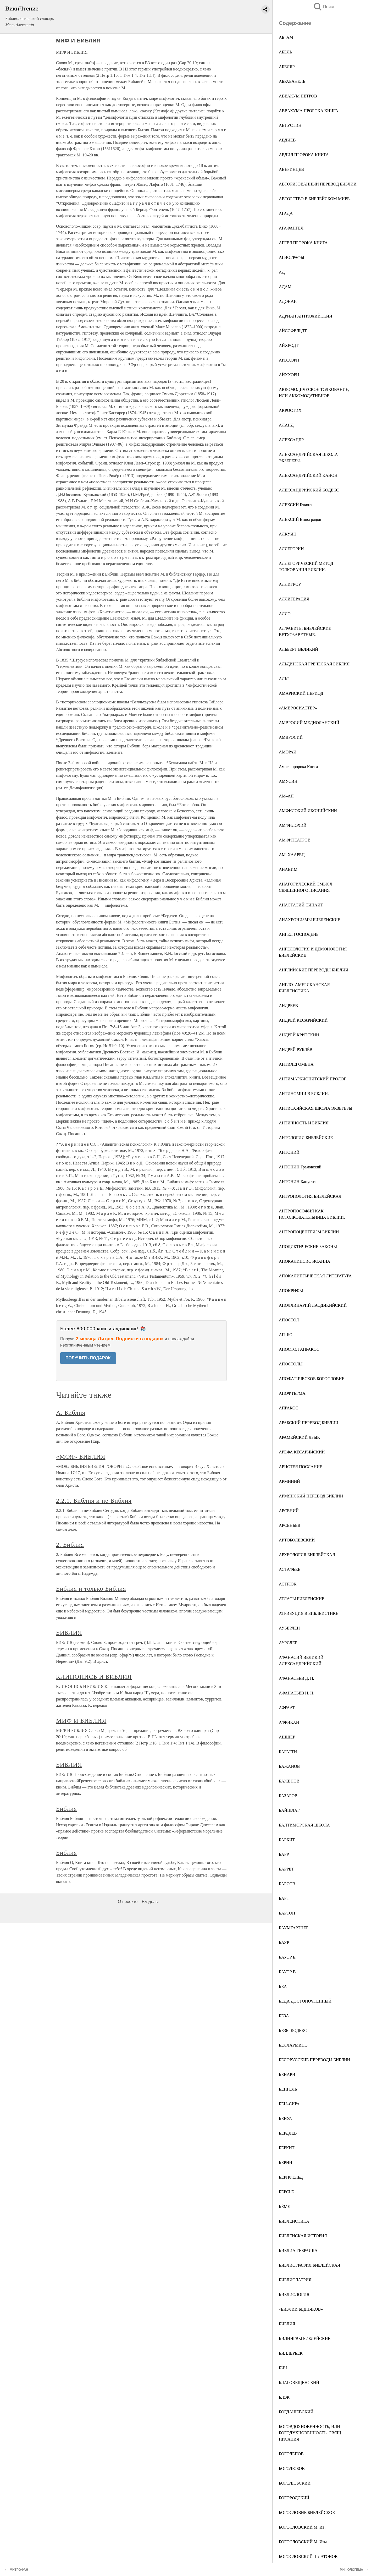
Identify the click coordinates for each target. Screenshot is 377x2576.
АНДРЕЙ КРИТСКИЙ (299, 1035)
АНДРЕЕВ (288, 1005)
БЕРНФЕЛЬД (291, 2177)
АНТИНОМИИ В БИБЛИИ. (304, 1093)
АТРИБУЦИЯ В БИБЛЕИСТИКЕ (308, 1613)
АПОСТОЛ (289, 1320)
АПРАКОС (288, 1408)
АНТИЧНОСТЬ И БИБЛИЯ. (304, 1123)
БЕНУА (285, 2118)
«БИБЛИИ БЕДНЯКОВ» (301, 2309)
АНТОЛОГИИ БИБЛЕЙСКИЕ (306, 1137)
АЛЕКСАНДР (291, 439)
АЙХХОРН (289, 360)
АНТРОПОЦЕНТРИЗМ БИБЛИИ (309, 1232)
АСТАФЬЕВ (290, 1569)
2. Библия (70, 1544)
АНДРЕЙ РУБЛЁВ (295, 1049)
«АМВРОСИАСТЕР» (298, 708)
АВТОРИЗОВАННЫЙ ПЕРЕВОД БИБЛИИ (318, 184)
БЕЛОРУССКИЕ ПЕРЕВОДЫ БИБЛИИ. (315, 2060)
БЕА (283, 1986)
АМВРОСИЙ (291, 737)
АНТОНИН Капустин (298, 1181)
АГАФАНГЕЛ (291, 228)
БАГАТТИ (288, 1751)
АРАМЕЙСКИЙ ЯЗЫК (299, 1437)
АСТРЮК (287, 1584)
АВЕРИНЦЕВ (291, 169)
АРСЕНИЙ (289, 1510)
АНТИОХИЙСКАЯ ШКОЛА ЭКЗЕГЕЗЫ (315, 1108)
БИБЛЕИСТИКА (294, 2221)
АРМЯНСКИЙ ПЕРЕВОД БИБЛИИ (311, 1496)
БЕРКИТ (287, 2148)
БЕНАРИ (287, 2074)
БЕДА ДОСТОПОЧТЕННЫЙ (305, 2001)
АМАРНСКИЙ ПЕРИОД (301, 693)
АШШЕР (287, 1737)
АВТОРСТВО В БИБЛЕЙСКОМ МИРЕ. (315, 198)
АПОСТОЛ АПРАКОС (299, 1349)
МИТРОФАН (19, 2570)
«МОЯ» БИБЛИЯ (80, 1456)
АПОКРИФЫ (291, 1290)
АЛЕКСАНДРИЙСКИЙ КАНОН (308, 475)
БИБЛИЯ (287, 2324)
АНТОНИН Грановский (300, 1167)
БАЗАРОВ (288, 1795)
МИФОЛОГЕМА (351, 2570)
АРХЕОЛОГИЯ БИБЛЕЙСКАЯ (307, 1554)
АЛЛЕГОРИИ (291, 548)
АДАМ (285, 287)
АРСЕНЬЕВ (289, 1525)
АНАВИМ (288, 869)
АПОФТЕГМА (292, 1393)
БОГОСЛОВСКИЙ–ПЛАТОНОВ (308, 2556)
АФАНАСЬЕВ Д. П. (296, 1678)
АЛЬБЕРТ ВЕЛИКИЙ (298, 649)
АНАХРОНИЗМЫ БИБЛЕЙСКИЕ (309, 919)
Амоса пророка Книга (298, 766)
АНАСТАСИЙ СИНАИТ (301, 905)
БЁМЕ (284, 2206)
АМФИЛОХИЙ (293, 825)
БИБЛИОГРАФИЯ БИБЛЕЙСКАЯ (309, 2265)
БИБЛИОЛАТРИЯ (295, 2280)
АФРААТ (287, 1707)
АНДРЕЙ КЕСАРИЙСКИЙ (303, 1020)
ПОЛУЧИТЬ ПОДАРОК (88, 1358)
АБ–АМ (286, 37)
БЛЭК (284, 2397)
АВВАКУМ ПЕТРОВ (298, 96)
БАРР (284, 1854)
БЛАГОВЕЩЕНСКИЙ (299, 2382)
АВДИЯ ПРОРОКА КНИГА (304, 154)
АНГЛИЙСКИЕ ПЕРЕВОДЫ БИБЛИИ (313, 970)
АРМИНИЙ (289, 1481)
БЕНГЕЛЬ (288, 2089)
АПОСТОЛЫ (291, 1364)
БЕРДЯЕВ (288, 2133)
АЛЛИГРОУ (290, 584)
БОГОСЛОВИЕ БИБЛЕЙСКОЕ (307, 2512)
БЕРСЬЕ (286, 2192)
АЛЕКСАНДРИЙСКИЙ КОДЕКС (309, 490)
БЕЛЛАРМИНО (293, 2045)
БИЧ (283, 2368)
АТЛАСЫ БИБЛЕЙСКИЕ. (302, 1598)
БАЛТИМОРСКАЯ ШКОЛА (304, 1825)
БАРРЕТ (286, 1869)
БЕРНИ (285, 2162)
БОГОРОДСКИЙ (294, 2498)
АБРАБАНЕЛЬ (292, 81)
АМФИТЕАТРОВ (295, 840)
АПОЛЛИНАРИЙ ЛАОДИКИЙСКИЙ (313, 1305)
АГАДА (286, 213)
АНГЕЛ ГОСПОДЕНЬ (299, 934)
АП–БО (285, 1334)
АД (282, 272)
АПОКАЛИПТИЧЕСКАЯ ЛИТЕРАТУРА (315, 1276)
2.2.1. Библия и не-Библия (94, 1500)
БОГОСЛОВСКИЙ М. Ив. (302, 2527)
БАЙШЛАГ (289, 1810)
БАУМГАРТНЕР (293, 1928)
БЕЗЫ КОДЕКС (293, 2030)
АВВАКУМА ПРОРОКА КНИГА (308, 110)
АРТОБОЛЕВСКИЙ (297, 1540)
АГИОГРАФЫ (291, 257)
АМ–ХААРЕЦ (292, 854)
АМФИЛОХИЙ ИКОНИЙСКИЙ (308, 810)
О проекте (127, 1901)
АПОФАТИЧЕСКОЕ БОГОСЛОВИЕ (311, 1378)
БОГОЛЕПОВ (291, 2454)
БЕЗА (284, 2016)
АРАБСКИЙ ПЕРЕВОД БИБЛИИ (308, 1422)
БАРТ (284, 1898)
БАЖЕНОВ (289, 1781)
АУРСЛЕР (288, 1642)
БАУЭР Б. (287, 1957)
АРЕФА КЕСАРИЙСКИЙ (302, 1452)
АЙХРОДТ (288, 345)
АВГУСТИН (290, 125)
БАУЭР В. (288, 1972)
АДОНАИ (288, 301)
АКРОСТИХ (290, 410)
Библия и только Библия (91, 1588)
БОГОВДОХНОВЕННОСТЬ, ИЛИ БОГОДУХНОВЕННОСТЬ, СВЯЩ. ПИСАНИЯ (310, 2432)
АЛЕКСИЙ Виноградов (300, 519)
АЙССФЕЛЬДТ (293, 331)
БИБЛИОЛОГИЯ (294, 2294)
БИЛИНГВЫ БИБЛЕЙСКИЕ (304, 2338)
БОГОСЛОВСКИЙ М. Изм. (303, 2542)
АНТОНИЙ (289, 1152)
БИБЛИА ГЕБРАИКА (298, 2250)
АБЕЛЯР (287, 66)
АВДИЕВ (287, 140)
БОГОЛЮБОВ (292, 2468)
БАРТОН (287, 1913)
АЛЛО (285, 613)
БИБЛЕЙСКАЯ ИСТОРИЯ (303, 2236)
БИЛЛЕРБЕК (291, 2353)
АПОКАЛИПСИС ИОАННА (304, 1261)
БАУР (284, 1942)
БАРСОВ (287, 1884)
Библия (66, 1808)
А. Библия (70, 1412)
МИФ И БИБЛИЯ (81, 1720)
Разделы (150, 1901)
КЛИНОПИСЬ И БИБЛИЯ (94, 1676)
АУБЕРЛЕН (289, 1628)
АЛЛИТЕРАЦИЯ (294, 599)
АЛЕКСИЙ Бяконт (295, 504)
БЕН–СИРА (289, 2104)
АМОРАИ (287, 752)
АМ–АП (286, 796)
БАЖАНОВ (289, 1766)
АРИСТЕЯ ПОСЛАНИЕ (300, 1466)
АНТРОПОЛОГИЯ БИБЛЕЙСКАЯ (310, 1196)
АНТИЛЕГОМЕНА (296, 1064)
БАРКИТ (287, 1839)
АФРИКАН (289, 1722)
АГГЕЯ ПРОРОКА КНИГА (303, 242)
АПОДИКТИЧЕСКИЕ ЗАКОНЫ (308, 1246)
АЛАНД (286, 425)
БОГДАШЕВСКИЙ (296, 2412)
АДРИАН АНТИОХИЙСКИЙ (305, 316)
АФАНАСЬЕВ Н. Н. (296, 1693)
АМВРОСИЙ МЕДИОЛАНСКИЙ (309, 722)
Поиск (324, 6)
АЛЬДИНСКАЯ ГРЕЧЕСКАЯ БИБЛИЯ (314, 664)
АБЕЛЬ (285, 52)
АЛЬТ (284, 678)
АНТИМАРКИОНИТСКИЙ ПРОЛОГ (312, 1079)
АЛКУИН (287, 534)
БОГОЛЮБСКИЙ (295, 2483)
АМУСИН (288, 781)
